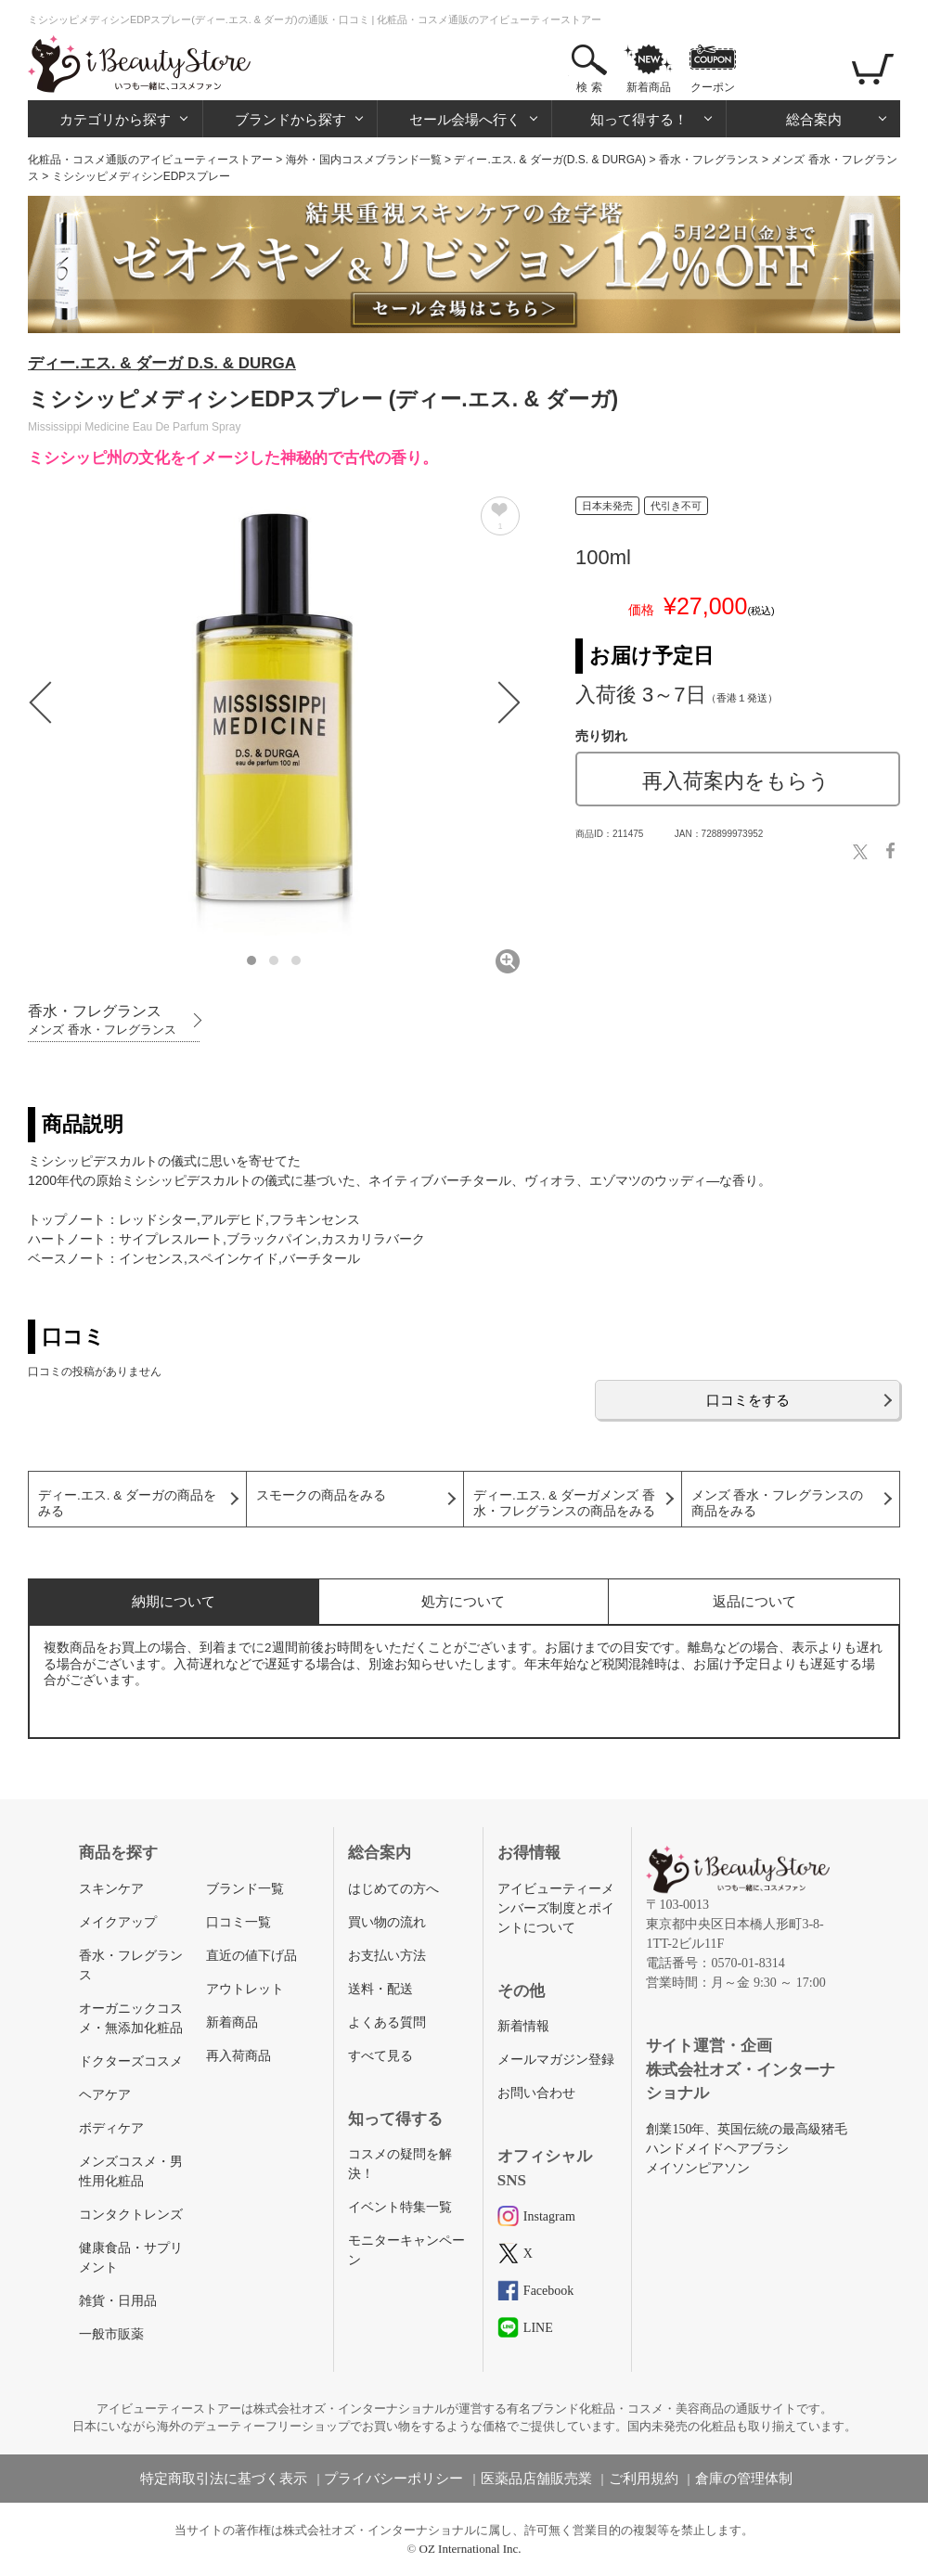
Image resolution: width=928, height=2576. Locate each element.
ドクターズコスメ (131, 2061)
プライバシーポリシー (393, 2478)
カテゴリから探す (115, 119)
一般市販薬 (111, 2334)
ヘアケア (105, 2095)
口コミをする (748, 1400)
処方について (463, 1601)
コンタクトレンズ (131, 2215)
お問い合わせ (536, 2093)
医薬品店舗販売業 (536, 2478)
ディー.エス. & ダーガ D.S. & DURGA (162, 363)
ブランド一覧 (245, 1889)
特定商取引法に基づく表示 (223, 2478)
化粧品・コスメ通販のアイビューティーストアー (150, 159)
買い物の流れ (387, 1922)
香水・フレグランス (709, 159)
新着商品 (648, 87)
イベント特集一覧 (400, 2207)
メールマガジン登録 (555, 2060)
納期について (173, 1601)
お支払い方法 (387, 1956)
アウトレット (245, 1989)
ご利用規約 (643, 2478)
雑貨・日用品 (118, 2301)
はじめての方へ (393, 1889)
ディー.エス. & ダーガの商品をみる (127, 1503)
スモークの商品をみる (321, 1495)
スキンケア (111, 1889)
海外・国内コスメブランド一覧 (364, 159)
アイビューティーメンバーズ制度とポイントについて (555, 1908)
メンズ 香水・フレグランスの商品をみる (777, 1503)
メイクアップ (118, 1922)
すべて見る (380, 2056)
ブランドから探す (290, 119)
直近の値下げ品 (251, 1956)
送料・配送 (380, 1989)
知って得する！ (639, 119)
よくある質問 (387, 2022)
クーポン (712, 87)
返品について (754, 1601)
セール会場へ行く (465, 119)
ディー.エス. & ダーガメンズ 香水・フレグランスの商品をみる (564, 1503)
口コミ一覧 (238, 1922)
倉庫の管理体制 (744, 2478)
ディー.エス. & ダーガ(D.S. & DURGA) (550, 159)
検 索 (588, 87)
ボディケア (111, 2128)
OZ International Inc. (470, 2549)
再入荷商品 (238, 2056)
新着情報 (523, 2026)
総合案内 (814, 119)
